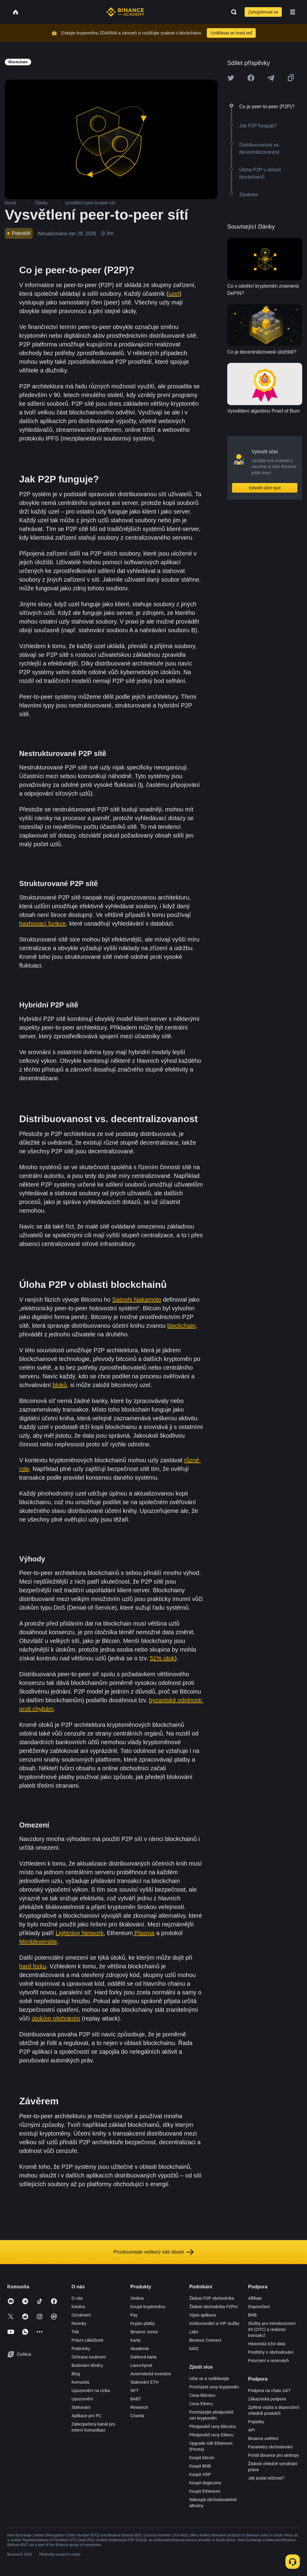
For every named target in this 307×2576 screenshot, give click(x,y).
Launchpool (141, 2365)
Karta (135, 2340)
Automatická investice (150, 2373)
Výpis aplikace (202, 2315)
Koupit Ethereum (204, 2491)
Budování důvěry (87, 2365)
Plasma (143, 1933)
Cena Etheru (201, 2403)
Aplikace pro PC (86, 2415)
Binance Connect (205, 2340)
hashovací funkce (42, 923)
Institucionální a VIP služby (214, 2323)
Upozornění (82, 2399)
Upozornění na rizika (90, 2390)
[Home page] (125, 12)
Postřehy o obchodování (271, 2352)
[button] (292, 12)
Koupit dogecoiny (205, 2482)
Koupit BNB (200, 2466)
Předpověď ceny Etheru (211, 2434)
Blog (75, 2373)
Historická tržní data (266, 2343)
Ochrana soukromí (88, 2357)
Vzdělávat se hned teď (231, 33)
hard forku (32, 1966)
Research (139, 2407)
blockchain (181, 1325)
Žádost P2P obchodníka (211, 2298)
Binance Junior (144, 2331)
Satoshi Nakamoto (136, 1299)
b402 (193, 2348)
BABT (136, 2399)
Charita (137, 2415)
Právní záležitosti (87, 2340)
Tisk (75, 2331)
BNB (252, 2315)
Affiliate (255, 2298)
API (251, 2430)
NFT (134, 2390)
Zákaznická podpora (267, 2399)
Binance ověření (263, 2438)
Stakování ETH (144, 2382)
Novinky (78, 2323)
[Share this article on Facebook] (251, 78)
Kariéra (78, 2306)
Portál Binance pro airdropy (273, 2455)
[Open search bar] (232, 12)
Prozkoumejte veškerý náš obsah (153, 2252)
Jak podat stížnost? (266, 2478)
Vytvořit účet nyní (265, 487)
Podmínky (80, 2348)
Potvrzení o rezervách (268, 2360)
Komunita (80, 2382)
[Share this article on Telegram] (270, 78)
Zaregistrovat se (263, 12)
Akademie (139, 2348)
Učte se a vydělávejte (209, 2378)
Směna (137, 2298)
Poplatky (256, 2421)
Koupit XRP (200, 2474)
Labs (193, 2331)
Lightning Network (79, 1933)
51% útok (162, 1658)
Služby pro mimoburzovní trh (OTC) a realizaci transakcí (272, 2329)
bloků (59, 1385)
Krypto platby (142, 2323)
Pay (134, 2315)
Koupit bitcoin (201, 2457)
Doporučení (259, 2306)
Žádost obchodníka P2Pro (213, 2306)
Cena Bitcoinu (202, 2395)
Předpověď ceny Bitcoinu (212, 2426)
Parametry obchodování (270, 2446)
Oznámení (81, 2315)
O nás (76, 2298)
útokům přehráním (55, 2018)
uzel (174, 293)
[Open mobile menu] (292, 12)
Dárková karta (143, 2357)
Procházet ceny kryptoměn (214, 2387)
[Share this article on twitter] (230, 78)
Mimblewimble (38, 1941)
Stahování (80, 2407)
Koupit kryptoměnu (147, 2306)
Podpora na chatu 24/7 (269, 2390)
